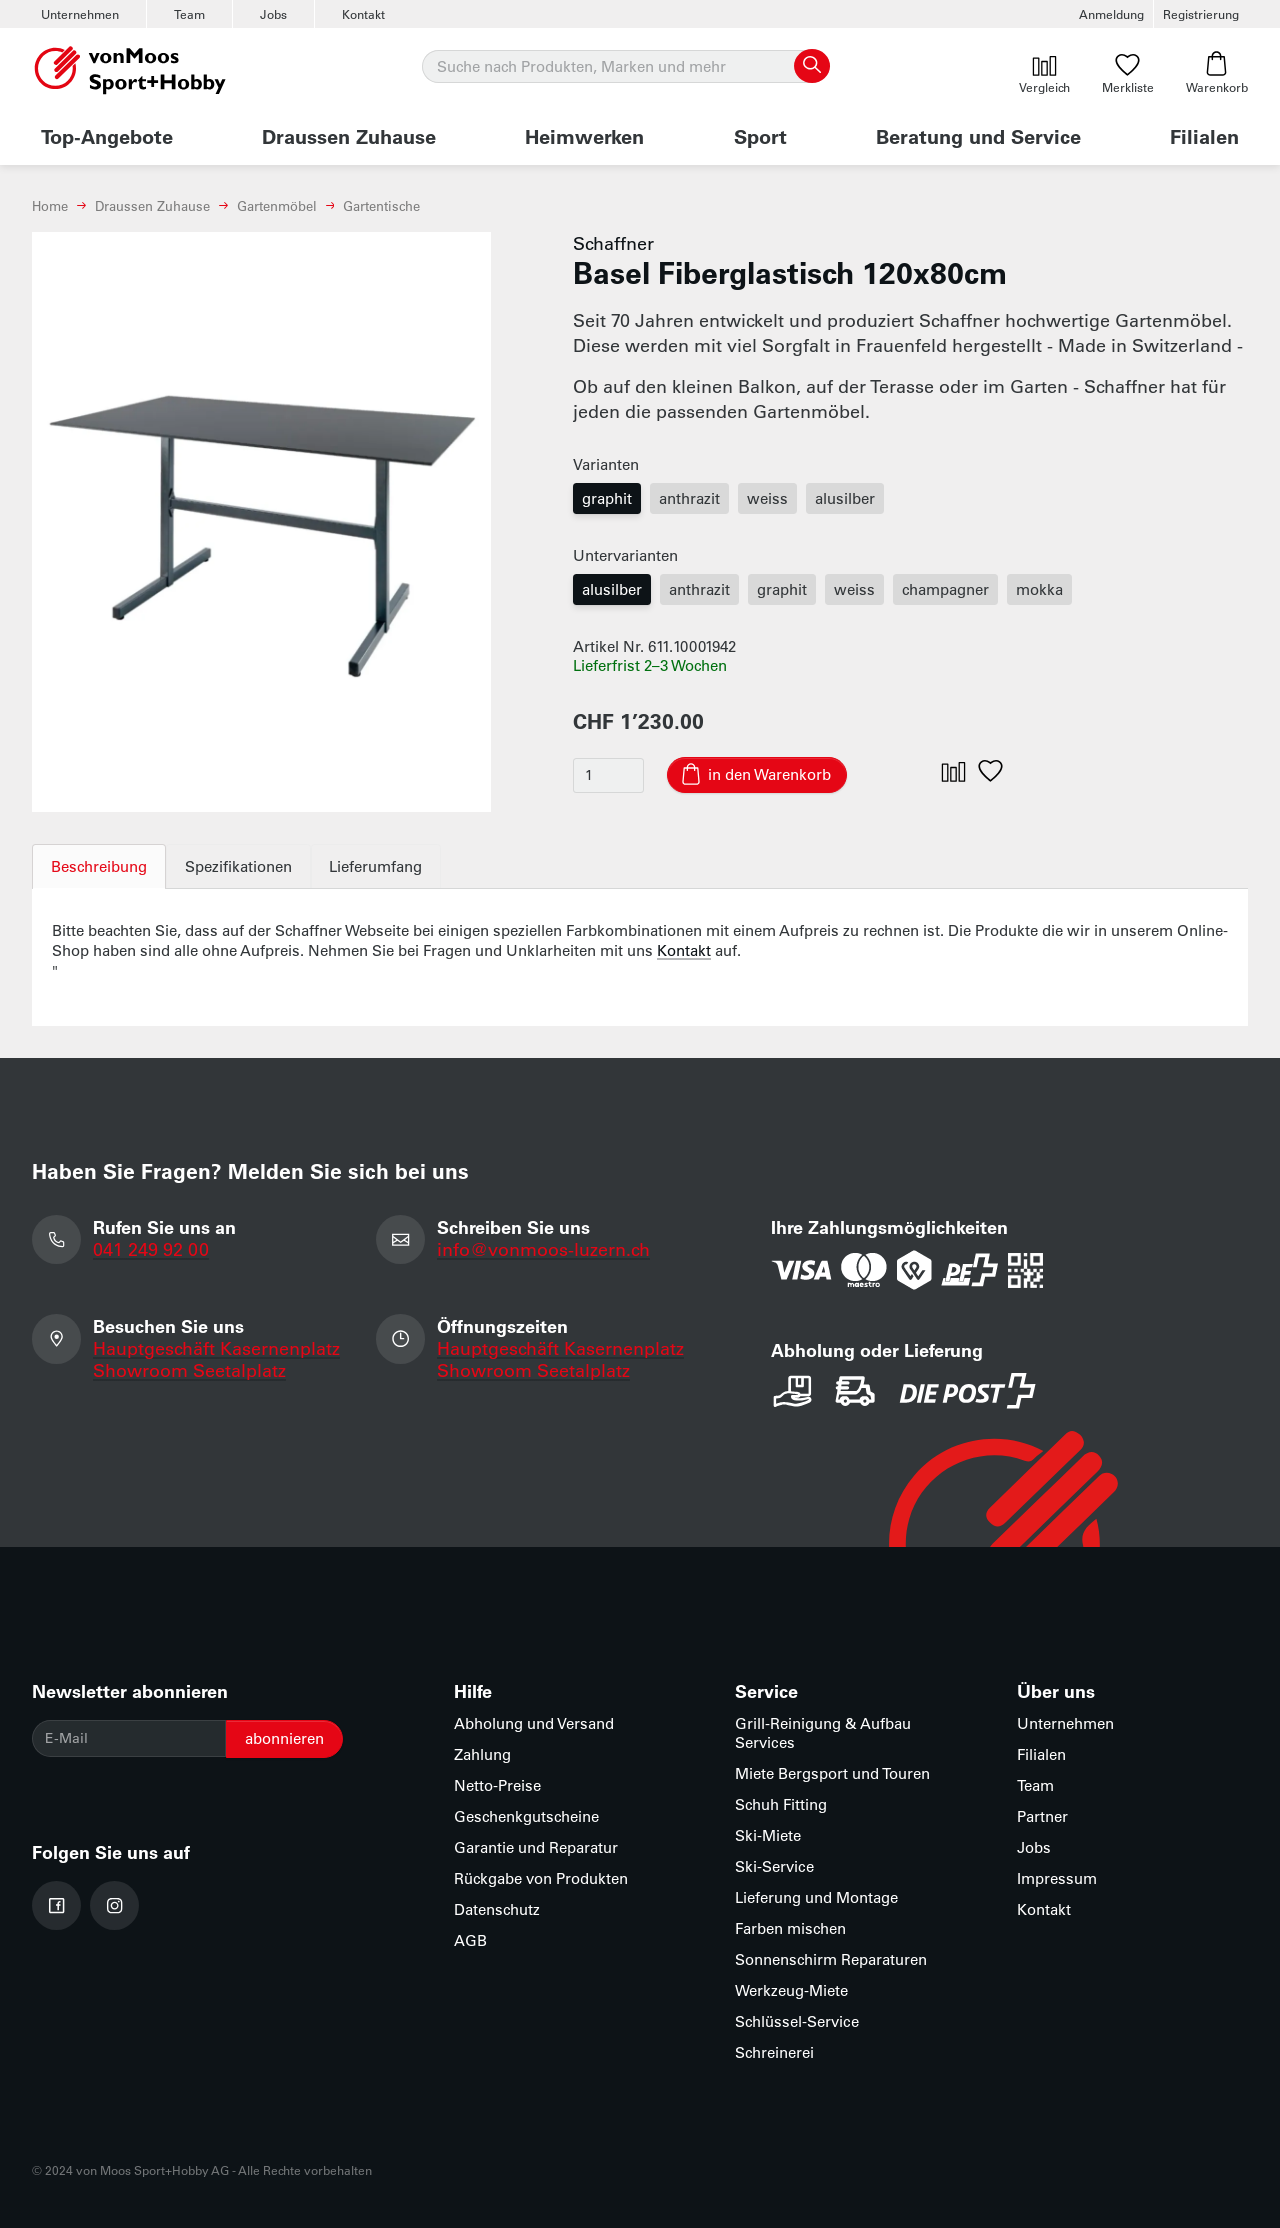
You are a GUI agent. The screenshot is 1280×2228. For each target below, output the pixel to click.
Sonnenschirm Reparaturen (831, 1959)
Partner (1042, 1816)
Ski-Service (774, 1866)
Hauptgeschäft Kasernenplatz (216, 1349)
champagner (945, 589)
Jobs (273, 14)
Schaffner (613, 243)
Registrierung (1201, 14)
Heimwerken (584, 136)
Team (189, 14)
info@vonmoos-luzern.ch (544, 1249)
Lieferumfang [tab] (376, 866)
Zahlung (482, 1754)
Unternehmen (80, 14)
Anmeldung (1111, 14)
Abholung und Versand (534, 1723)
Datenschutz (497, 1909)
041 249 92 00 (151, 1249)
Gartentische (381, 205)
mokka (1039, 589)
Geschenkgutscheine (526, 1816)
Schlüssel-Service (797, 2021)
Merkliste (1128, 73)
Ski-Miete (768, 1835)
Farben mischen (790, 1928)
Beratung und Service (978, 136)
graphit (607, 498)
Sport (760, 136)
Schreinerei (774, 2052)
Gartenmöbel (277, 205)
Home (50, 205)
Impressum (1057, 1878)
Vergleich (1044, 73)
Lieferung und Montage (816, 1897)
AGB (470, 1940)
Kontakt (363, 14)
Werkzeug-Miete (791, 1990)
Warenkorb (1217, 73)
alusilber (845, 498)
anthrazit (689, 498)
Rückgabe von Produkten (541, 1878)
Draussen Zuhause (349, 136)
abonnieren (284, 1738)
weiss (767, 498)
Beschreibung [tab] (99, 866)
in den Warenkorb (769, 774)
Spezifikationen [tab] (238, 866)
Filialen (1204, 136)
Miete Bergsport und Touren (832, 1773)
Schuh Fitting (781, 1804)
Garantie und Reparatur (536, 1847)
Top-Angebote (107, 136)
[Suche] (624, 67)
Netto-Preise (497, 1785)
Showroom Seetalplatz (189, 1371)
